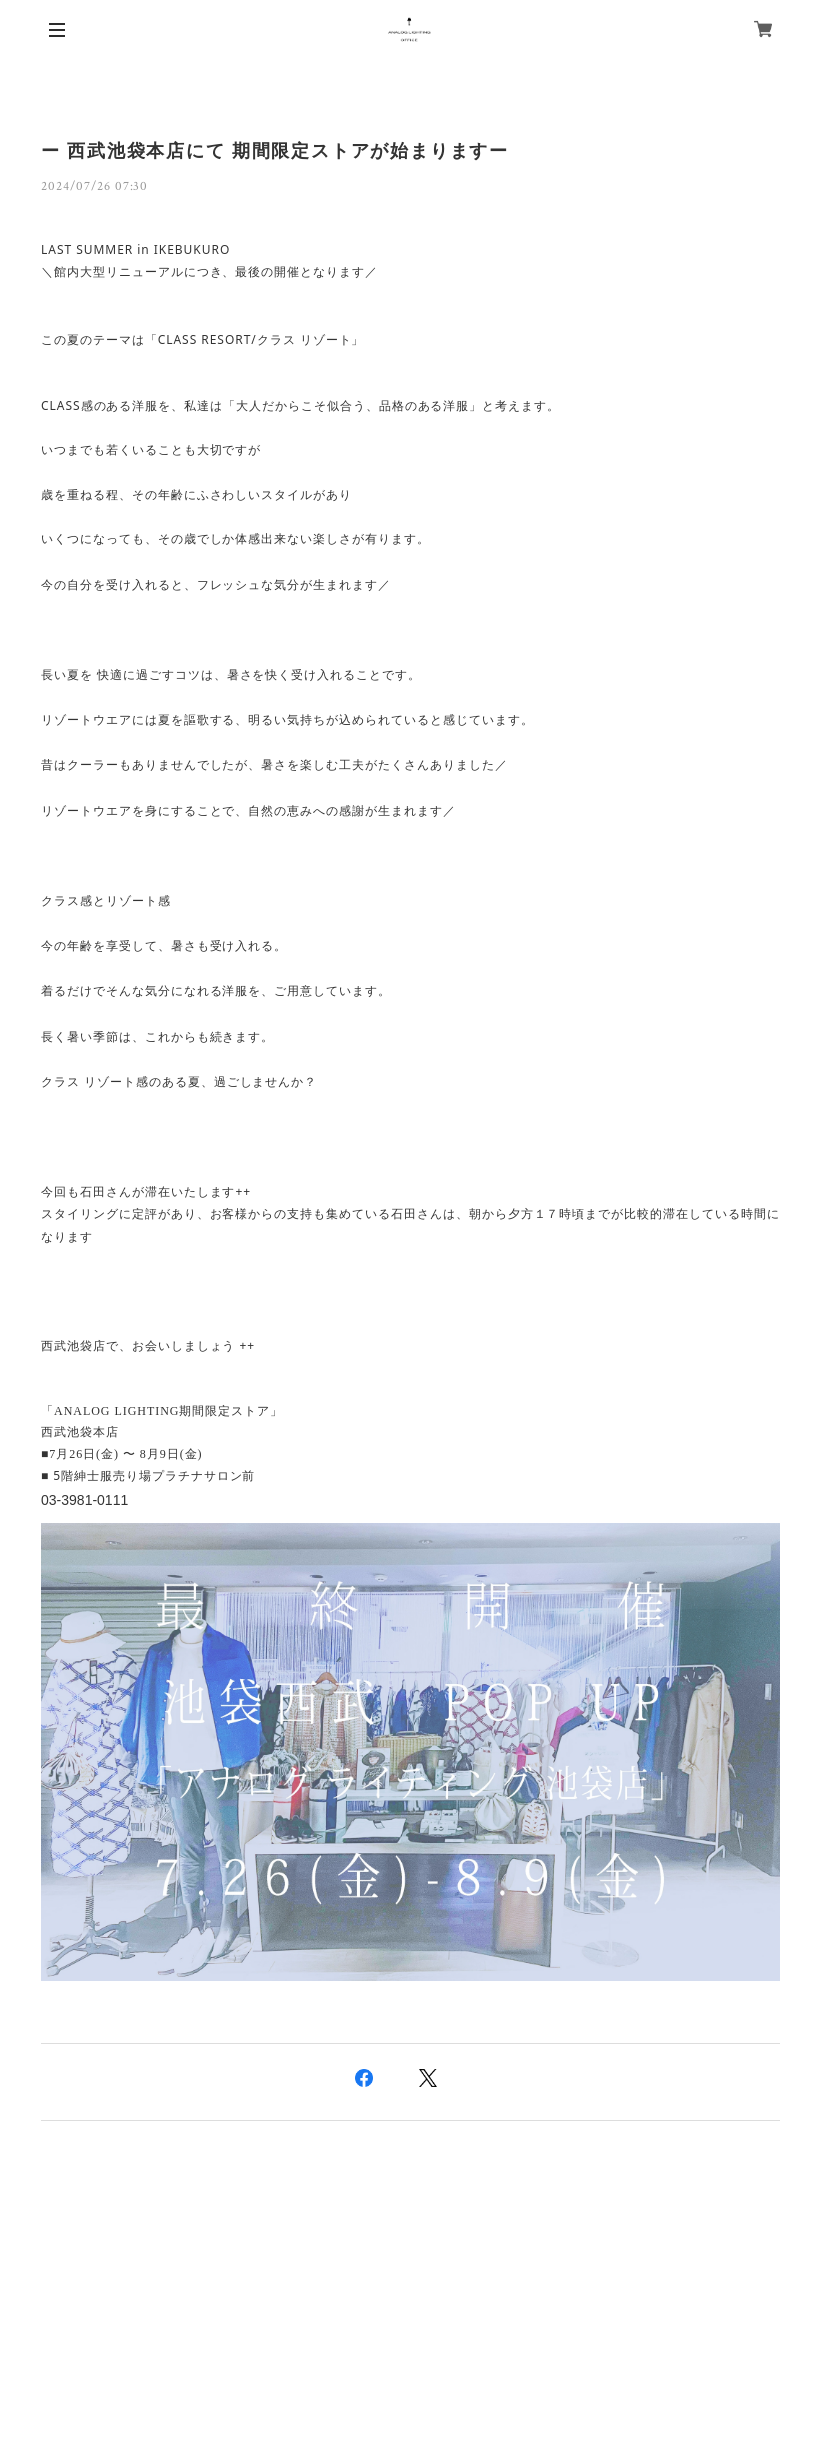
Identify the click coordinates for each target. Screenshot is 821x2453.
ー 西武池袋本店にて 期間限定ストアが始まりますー (275, 151)
